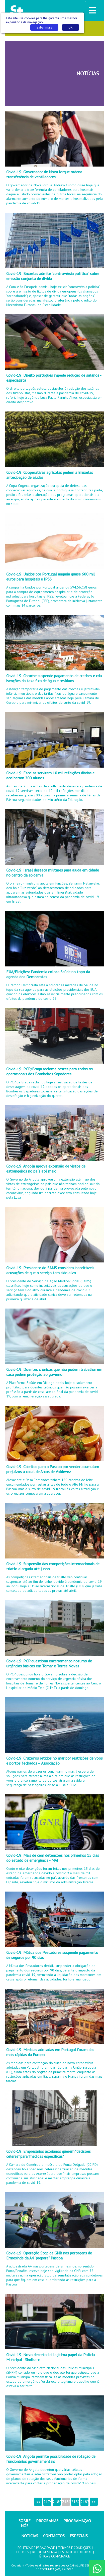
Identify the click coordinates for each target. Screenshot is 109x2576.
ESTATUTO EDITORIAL (76, 2552)
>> (94, 2501)
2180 (57, 2501)
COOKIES (22, 2552)
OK (70, 27)
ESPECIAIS (79, 2535)
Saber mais (44, 27)
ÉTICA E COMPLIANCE (54, 2556)
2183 (84, 2501)
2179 (47, 2501)
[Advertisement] (43, 73)
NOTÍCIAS (29, 2535)
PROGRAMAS (47, 2520)
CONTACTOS (54, 2535)
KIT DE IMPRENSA (44, 2552)
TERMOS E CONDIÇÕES (74, 2548)
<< (38, 2501)
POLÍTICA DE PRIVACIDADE (36, 2548)
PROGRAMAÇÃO (77, 2520)
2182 (75, 2501)
